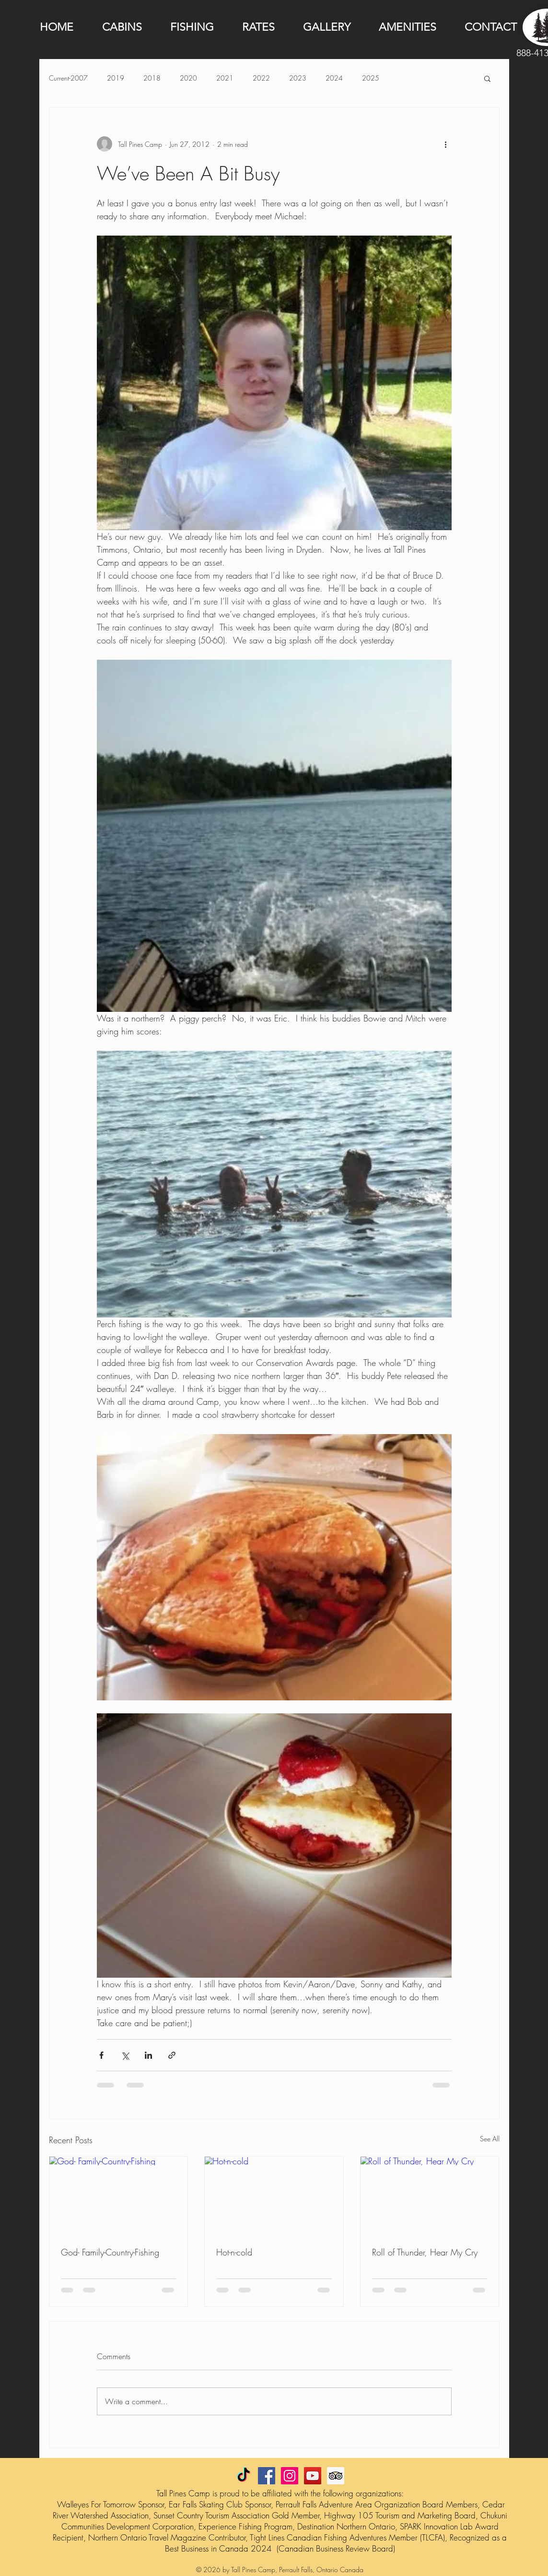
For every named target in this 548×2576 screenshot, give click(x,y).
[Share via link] (171, 2055)
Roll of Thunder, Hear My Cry (425, 2252)
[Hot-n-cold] (274, 2195)
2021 (224, 78)
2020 (188, 78)
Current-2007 (68, 78)
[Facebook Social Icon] (266, 2475)
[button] (487, 78)
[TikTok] (243, 2475)
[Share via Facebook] (101, 2055)
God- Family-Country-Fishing (110, 2252)
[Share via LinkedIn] (148, 2055)
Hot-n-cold (234, 2252)
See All (490, 2138)
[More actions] (446, 144)
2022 (261, 78)
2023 (297, 78)
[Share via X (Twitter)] (124, 2055)
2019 (115, 78)
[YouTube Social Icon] (312, 2475)
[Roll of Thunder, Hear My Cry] (430, 2195)
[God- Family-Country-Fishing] (118, 2195)
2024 (334, 78)
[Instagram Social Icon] (289, 2475)
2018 (152, 78)
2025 (370, 78)
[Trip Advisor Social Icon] (335, 2475)
